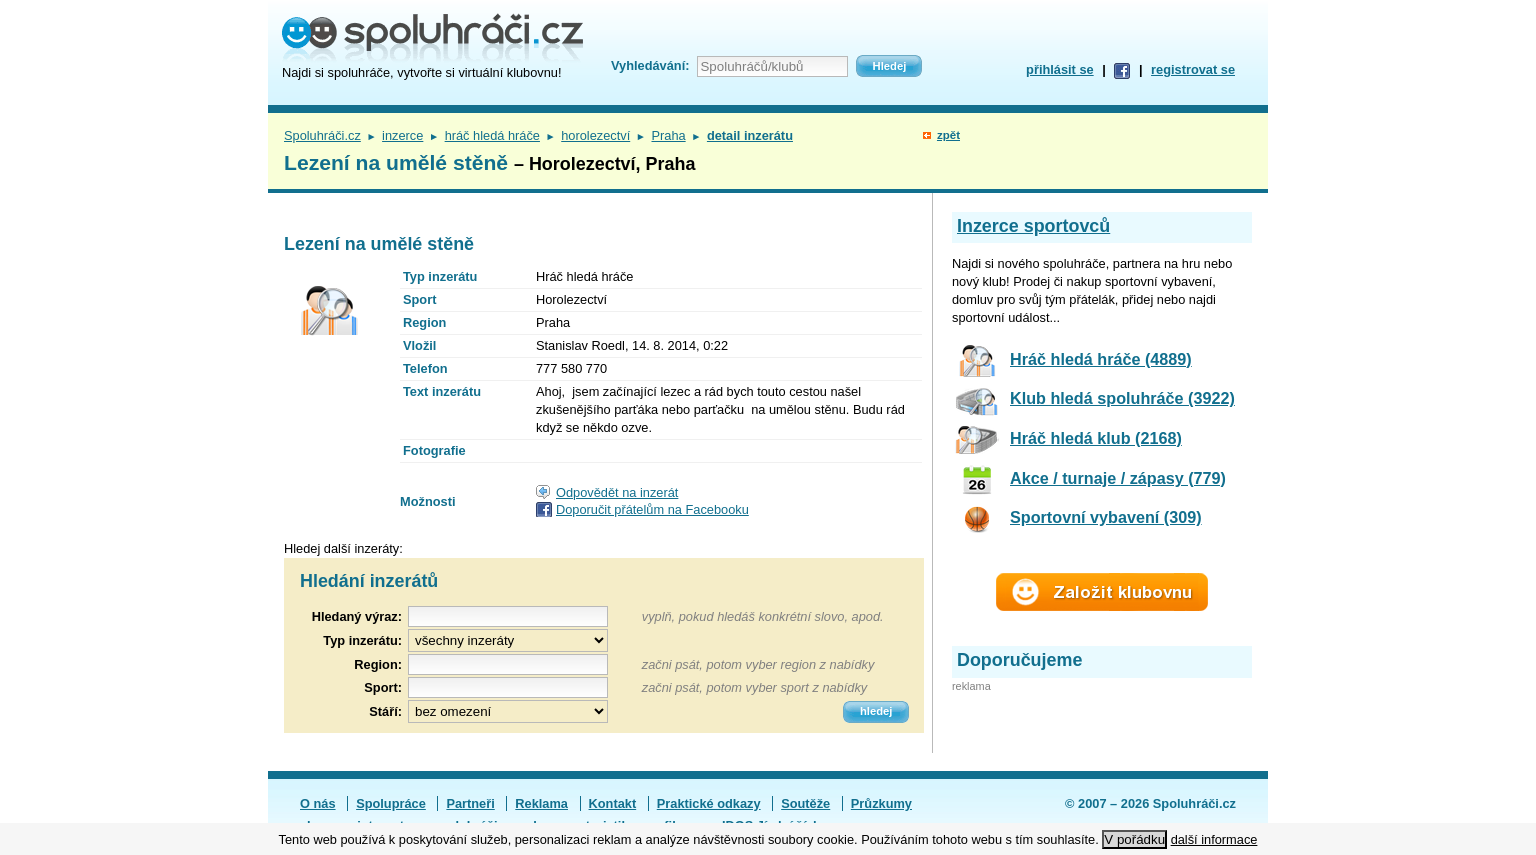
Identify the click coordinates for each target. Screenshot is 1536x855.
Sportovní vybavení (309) (1106, 517)
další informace (1214, 839)
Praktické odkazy (709, 803)
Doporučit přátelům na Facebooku (652, 509)
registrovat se (1193, 69)
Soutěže (805, 803)
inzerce (402, 135)
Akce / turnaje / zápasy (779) (1118, 478)
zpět (948, 135)
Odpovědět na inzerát (617, 492)
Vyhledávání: (650, 65)
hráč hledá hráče (492, 135)
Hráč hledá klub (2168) (1096, 438)
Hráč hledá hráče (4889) (1101, 359)
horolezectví (595, 135)
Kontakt (613, 803)
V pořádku (1134, 839)
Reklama (541, 803)
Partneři (470, 803)
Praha (668, 135)
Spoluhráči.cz (322, 135)
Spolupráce (391, 803)
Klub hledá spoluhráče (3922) (1122, 398)
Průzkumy (881, 803)
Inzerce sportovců (1033, 226)
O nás (318, 803)
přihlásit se (1060, 69)
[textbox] (508, 664)
